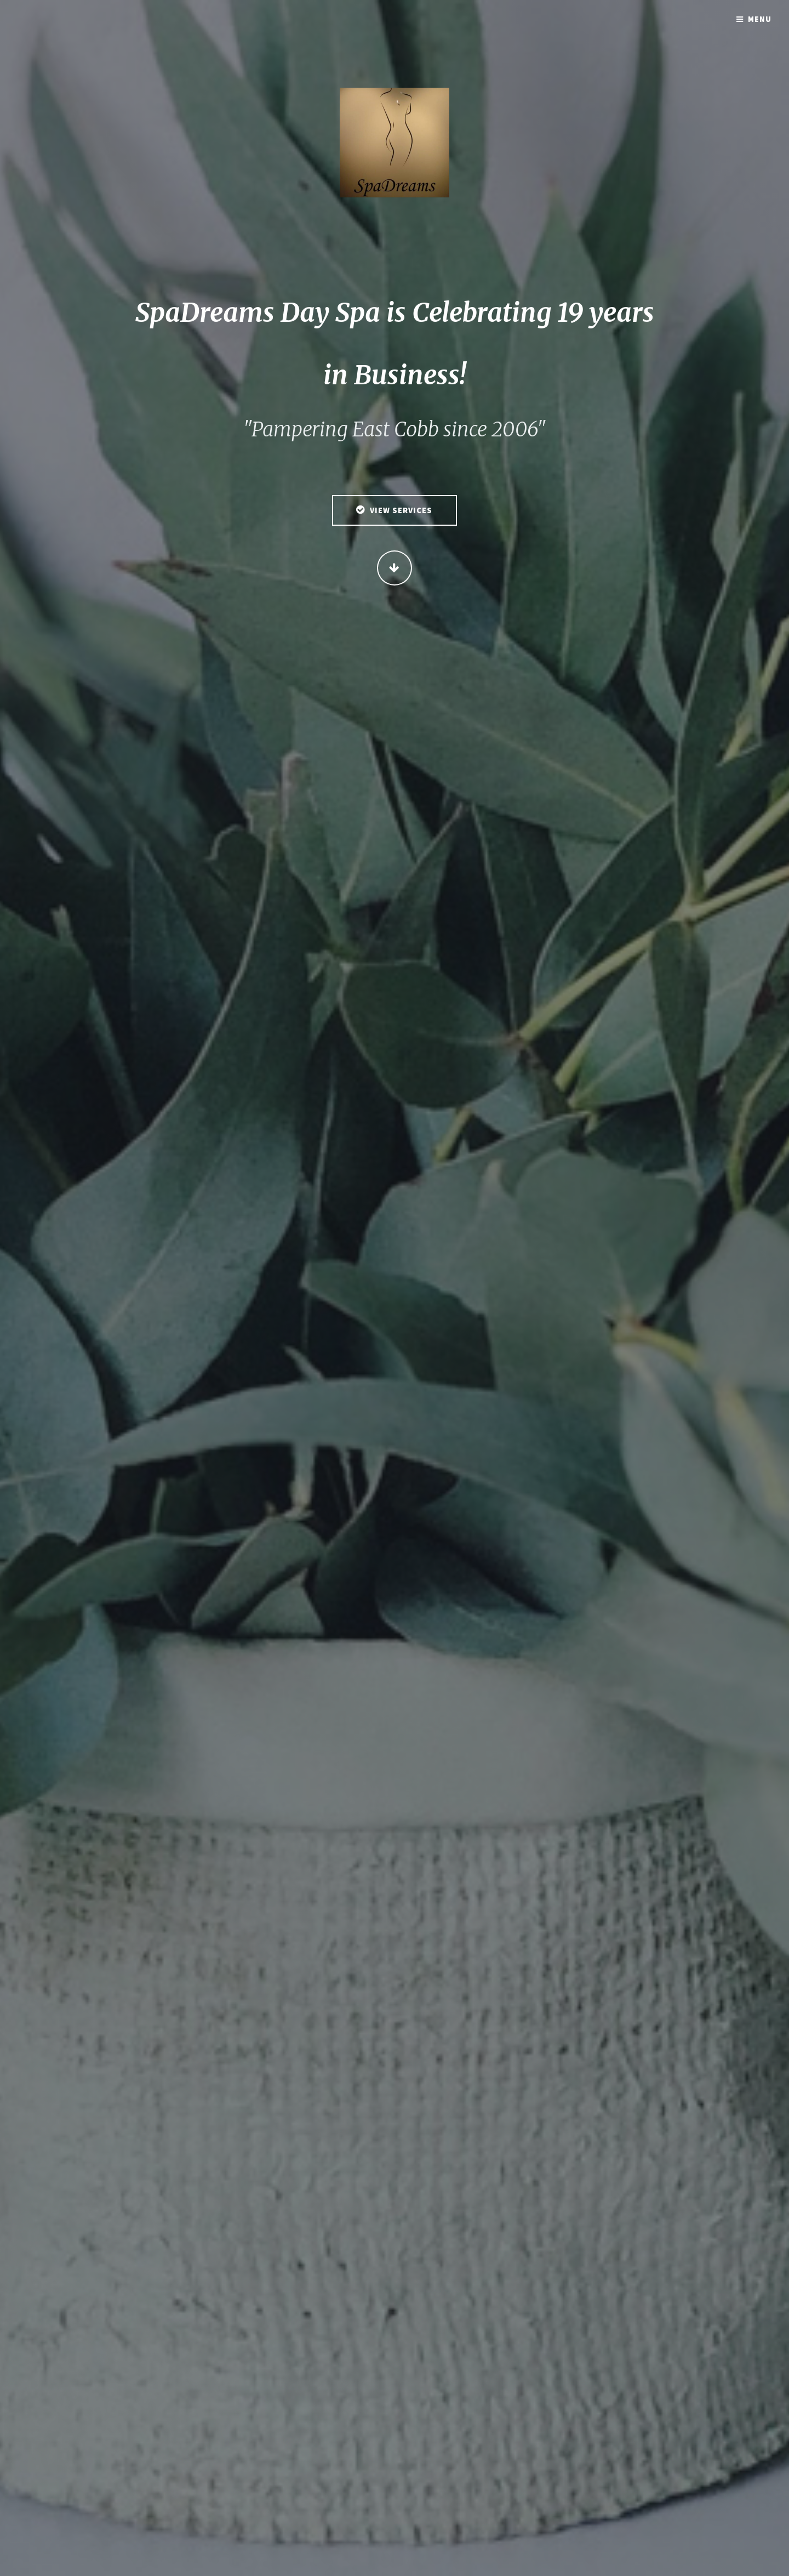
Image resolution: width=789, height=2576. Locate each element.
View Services (401, 511)
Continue (394, 568)
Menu (759, 19)
